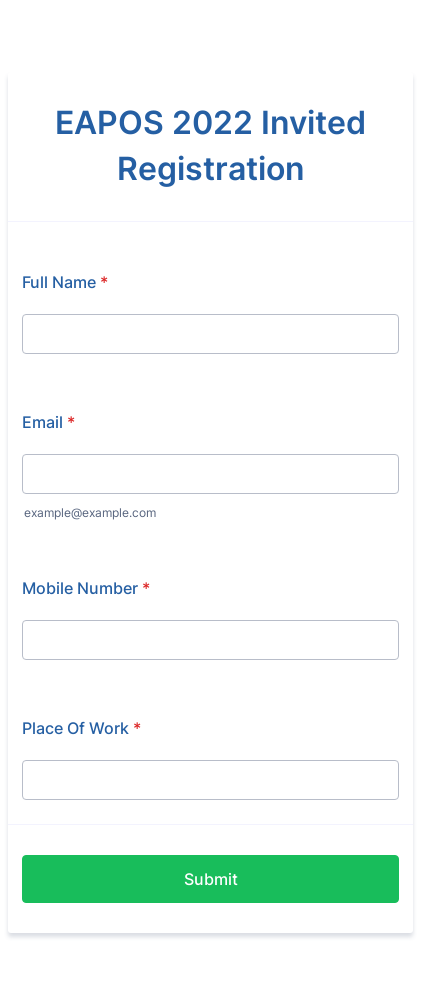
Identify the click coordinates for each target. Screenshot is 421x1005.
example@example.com (90, 512)
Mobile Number (86, 588)
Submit (211, 879)
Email (48, 422)
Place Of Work (81, 728)
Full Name (65, 282)
